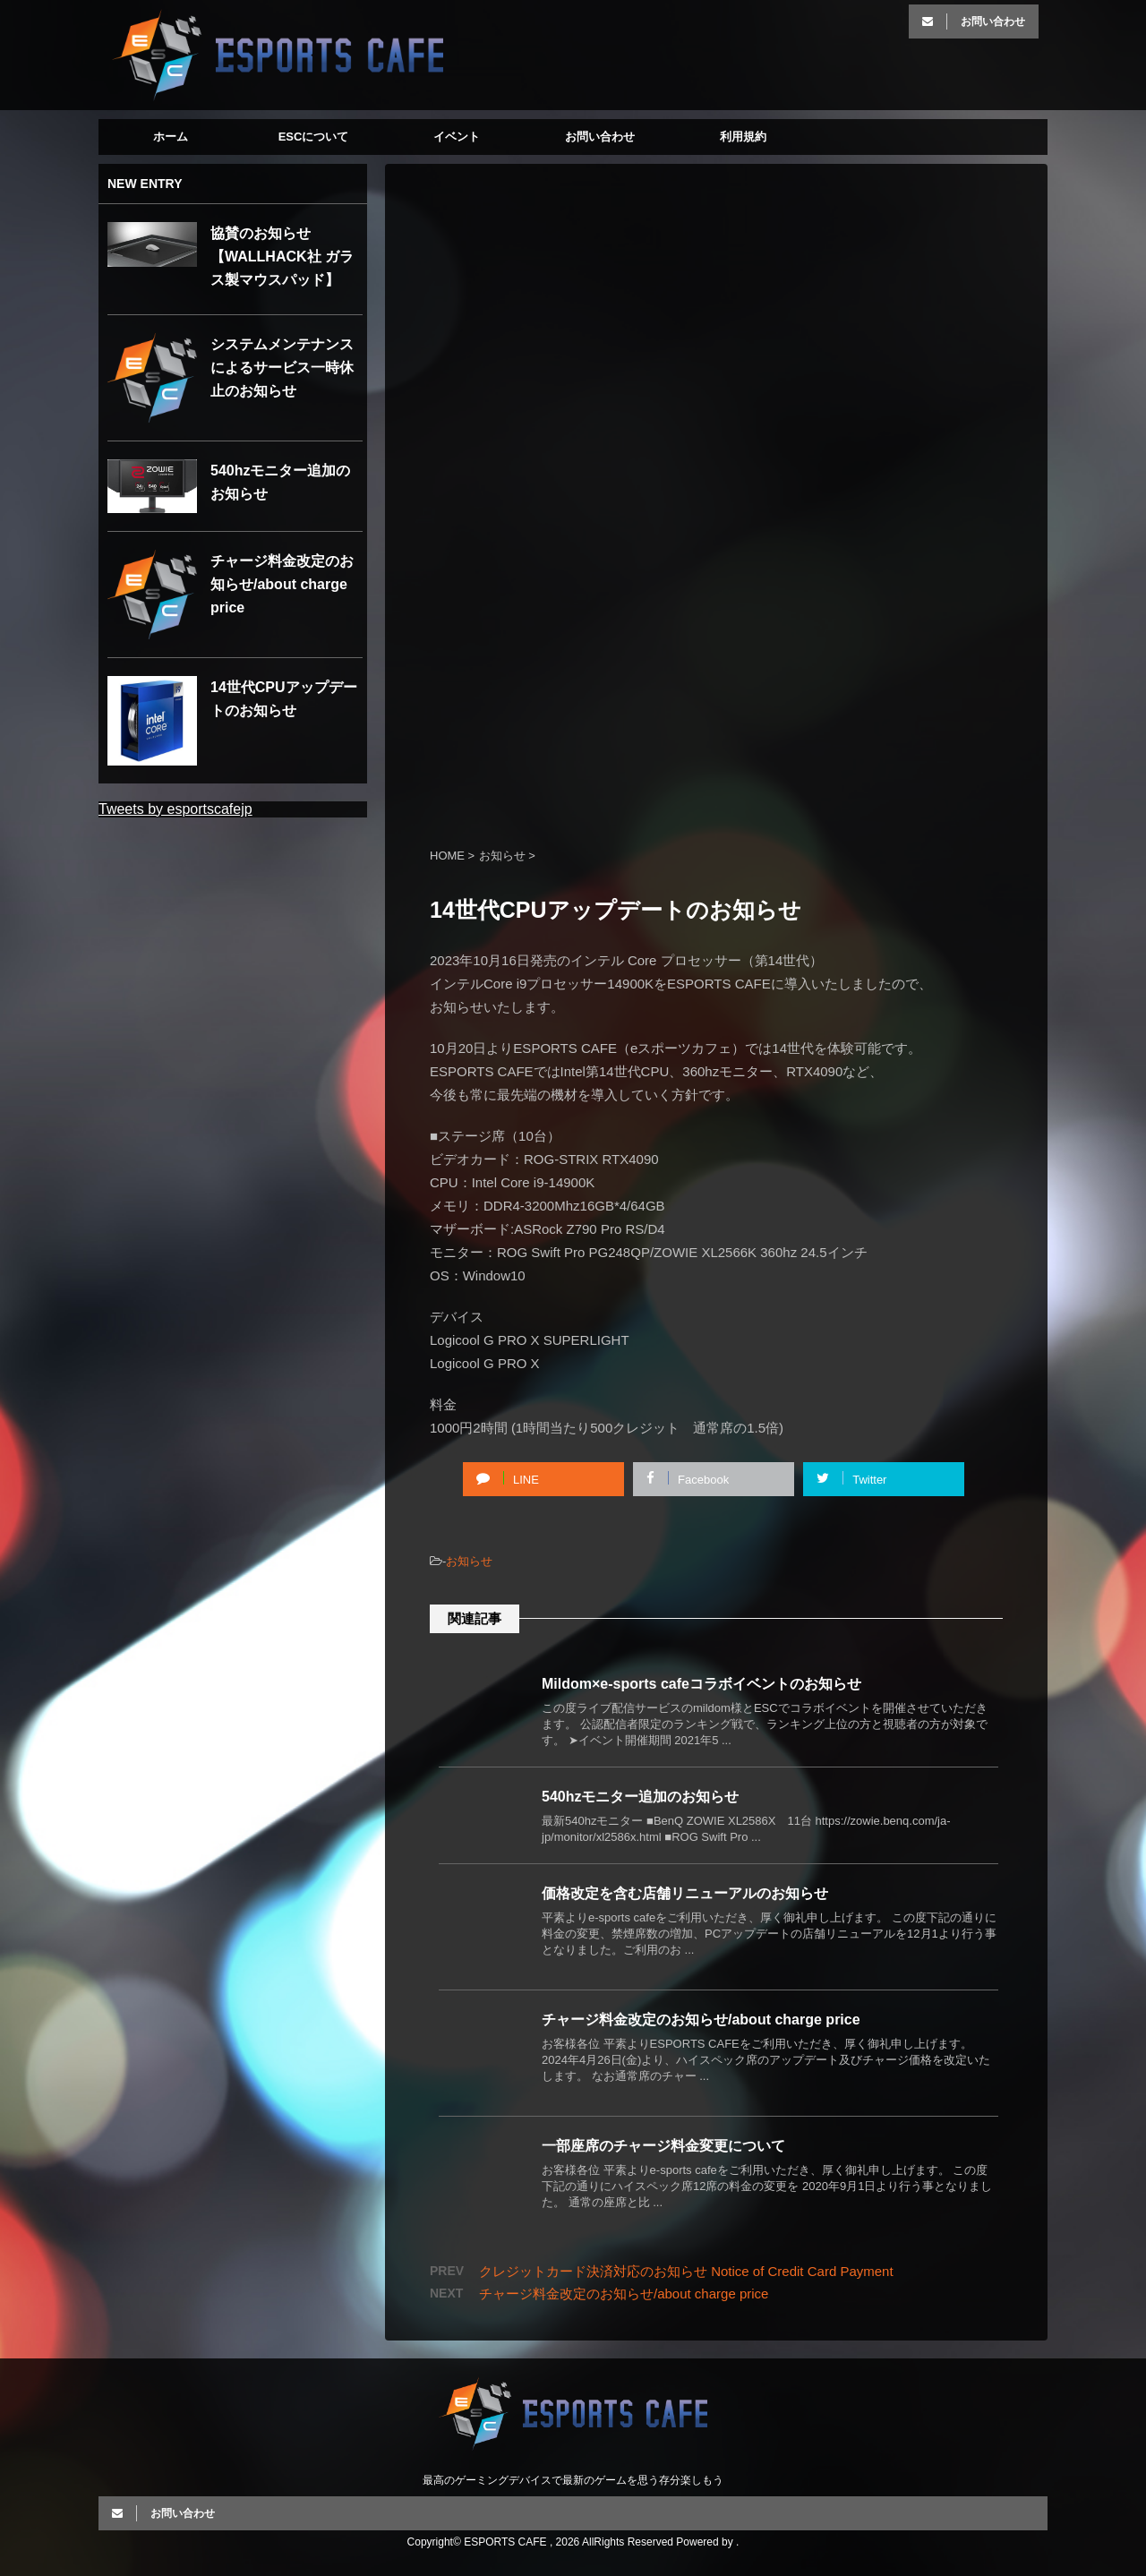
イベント (456, 136)
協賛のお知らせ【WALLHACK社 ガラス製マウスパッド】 (282, 256)
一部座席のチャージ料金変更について (663, 2145)
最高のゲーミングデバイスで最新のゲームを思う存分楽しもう (573, 2480)
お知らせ (469, 1561)
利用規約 (743, 136)
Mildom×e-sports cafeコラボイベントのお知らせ (701, 1683)
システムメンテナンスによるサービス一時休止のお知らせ (282, 367)
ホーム (170, 136)
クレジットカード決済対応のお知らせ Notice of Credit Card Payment (686, 2271)
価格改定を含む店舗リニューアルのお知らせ (685, 1893)
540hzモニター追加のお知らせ (640, 1796)
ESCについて (313, 136)
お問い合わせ (600, 136)
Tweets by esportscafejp (175, 809)
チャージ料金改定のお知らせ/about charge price (701, 2019)
